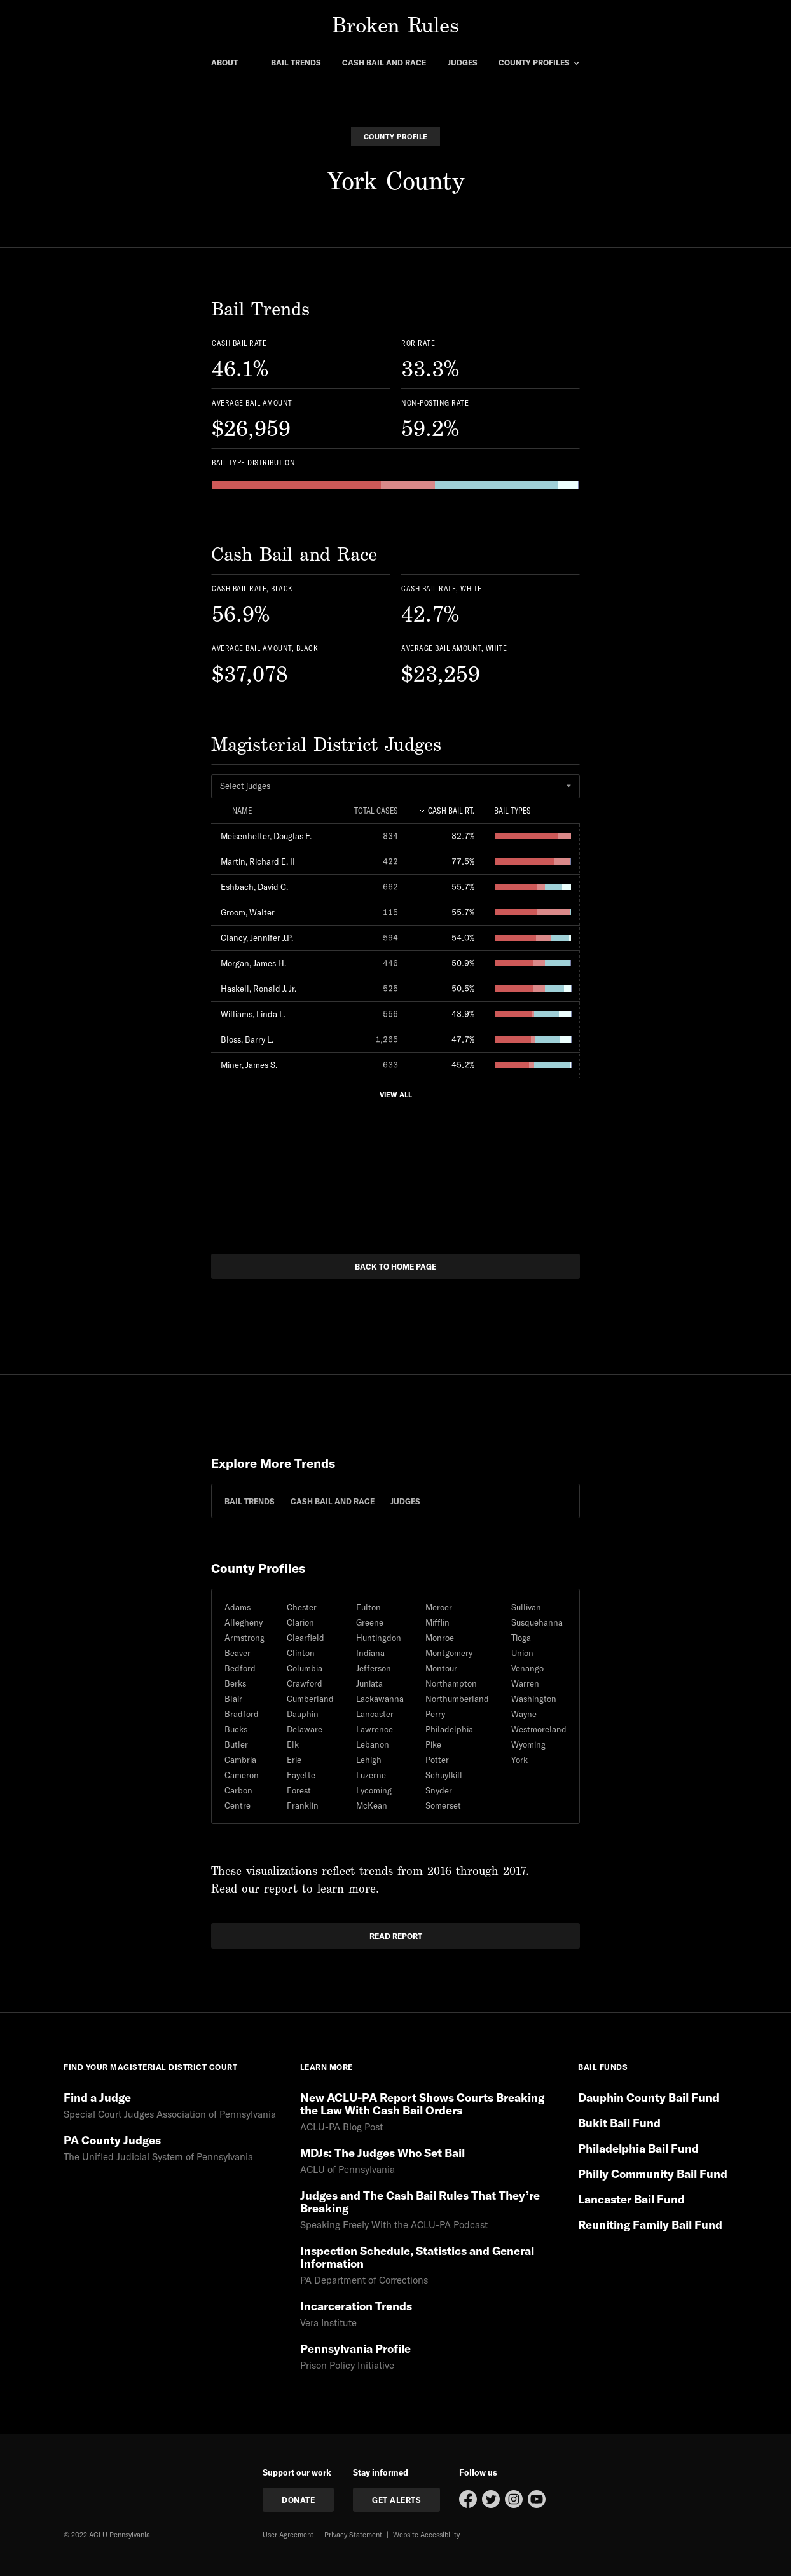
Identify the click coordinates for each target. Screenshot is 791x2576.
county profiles (534, 62)
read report (395, 1935)
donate (298, 2499)
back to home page (395, 1266)
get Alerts (396, 2499)
